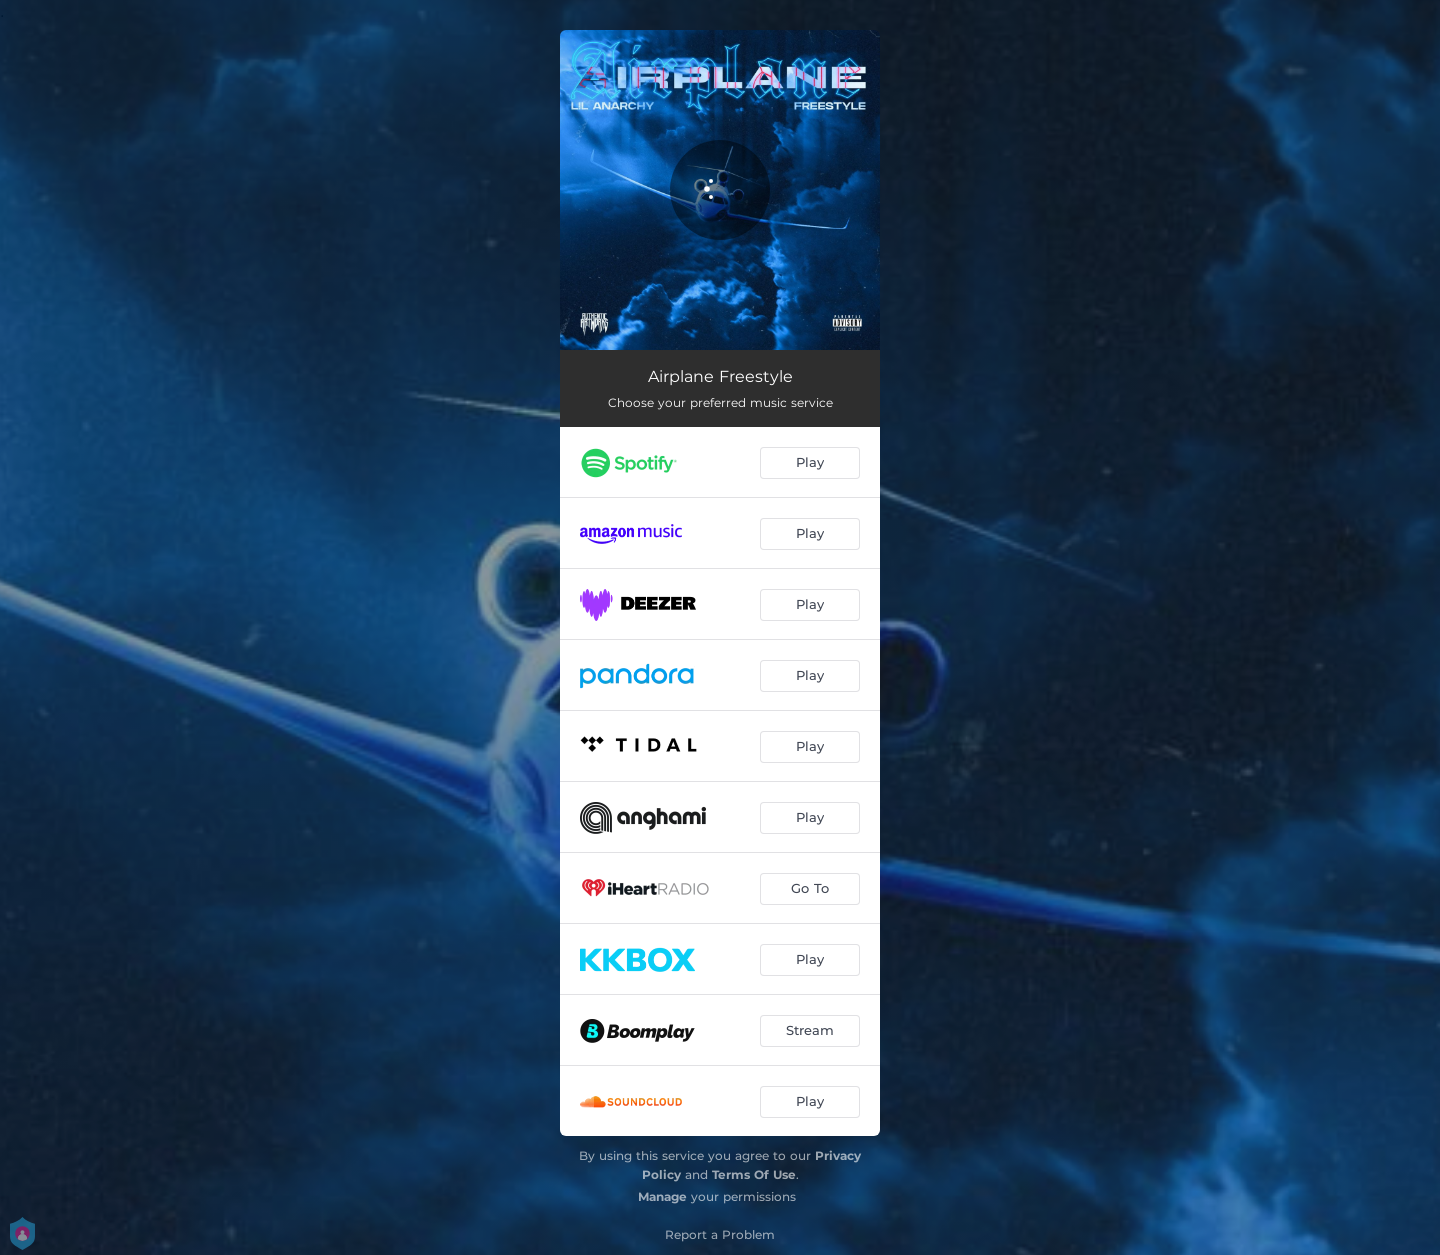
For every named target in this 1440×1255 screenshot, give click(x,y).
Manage (662, 1196)
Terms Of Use (754, 1174)
